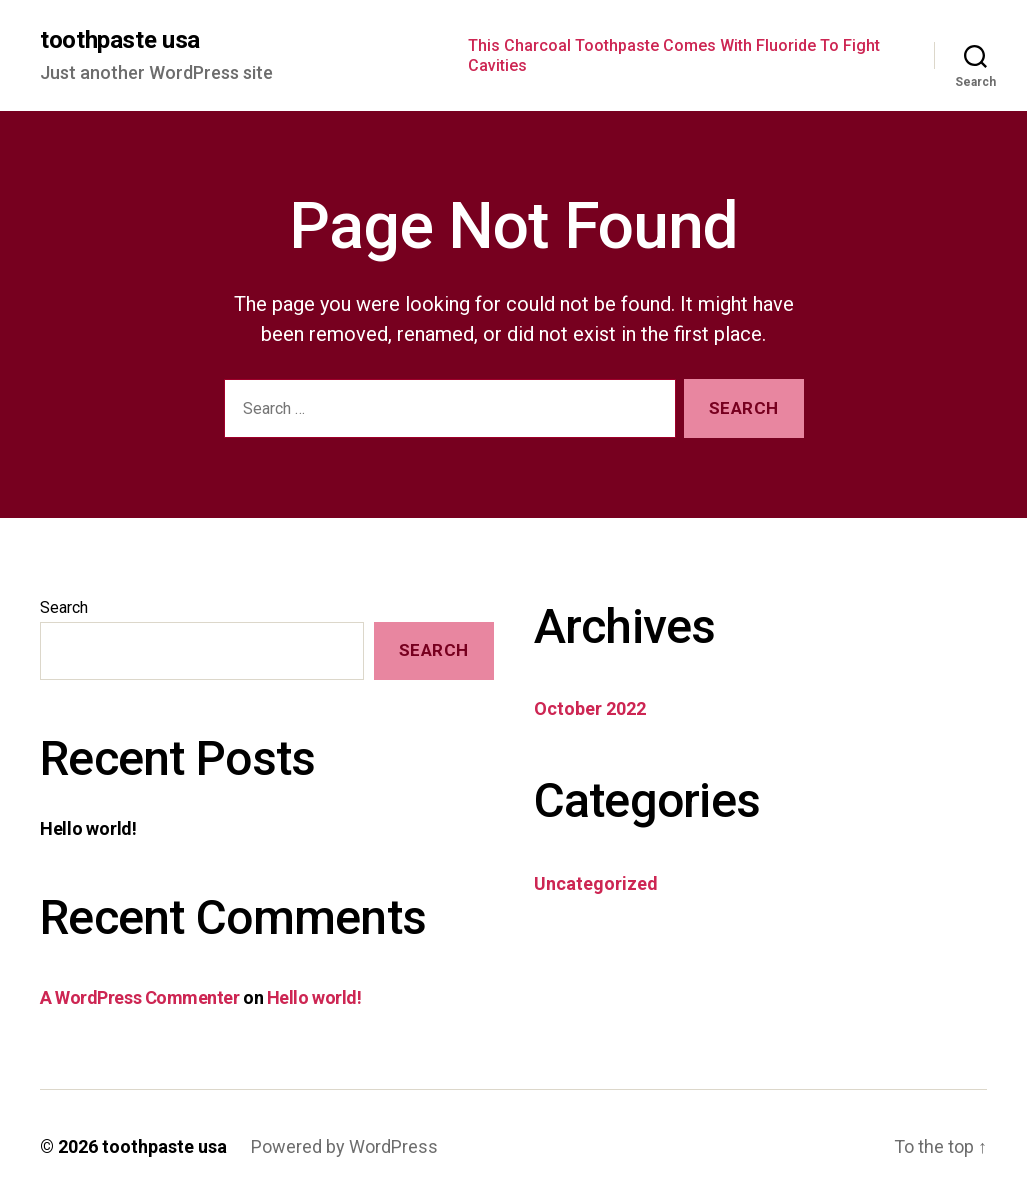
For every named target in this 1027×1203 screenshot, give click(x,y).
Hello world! (88, 828)
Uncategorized (596, 883)
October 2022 (590, 708)
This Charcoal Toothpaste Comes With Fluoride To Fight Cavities (674, 55)
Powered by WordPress (344, 1146)
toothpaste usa (120, 40)
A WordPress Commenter (140, 997)
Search (64, 607)
